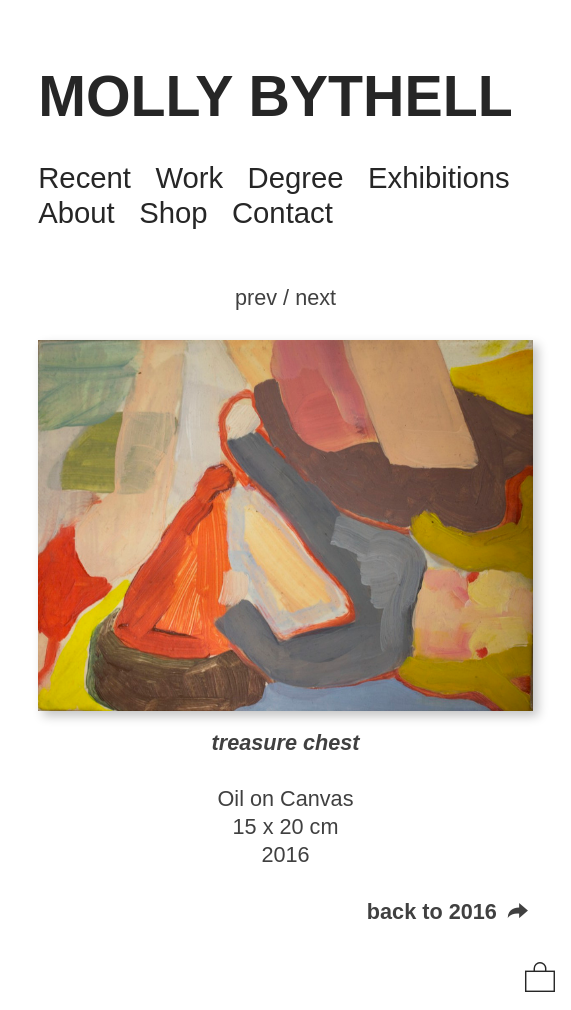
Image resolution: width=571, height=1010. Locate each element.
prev (256, 297)
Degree (296, 177)
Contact (282, 212)
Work (189, 177)
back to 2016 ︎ (450, 911)
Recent (84, 177)
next (315, 297)
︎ (540, 978)
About (76, 212)
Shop (173, 212)
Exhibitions (439, 177)
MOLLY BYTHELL (275, 96)
